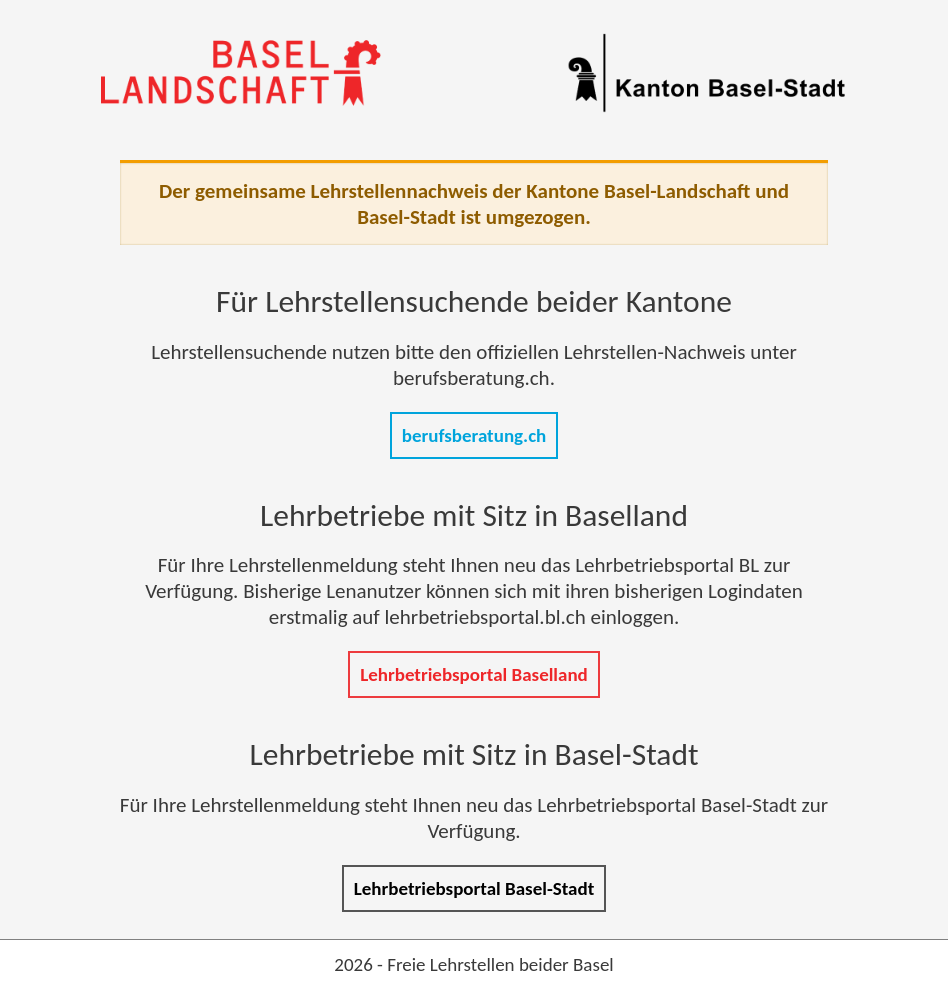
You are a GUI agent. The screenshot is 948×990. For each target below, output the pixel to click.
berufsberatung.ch (474, 435)
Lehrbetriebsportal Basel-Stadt (474, 888)
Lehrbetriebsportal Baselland (474, 674)
